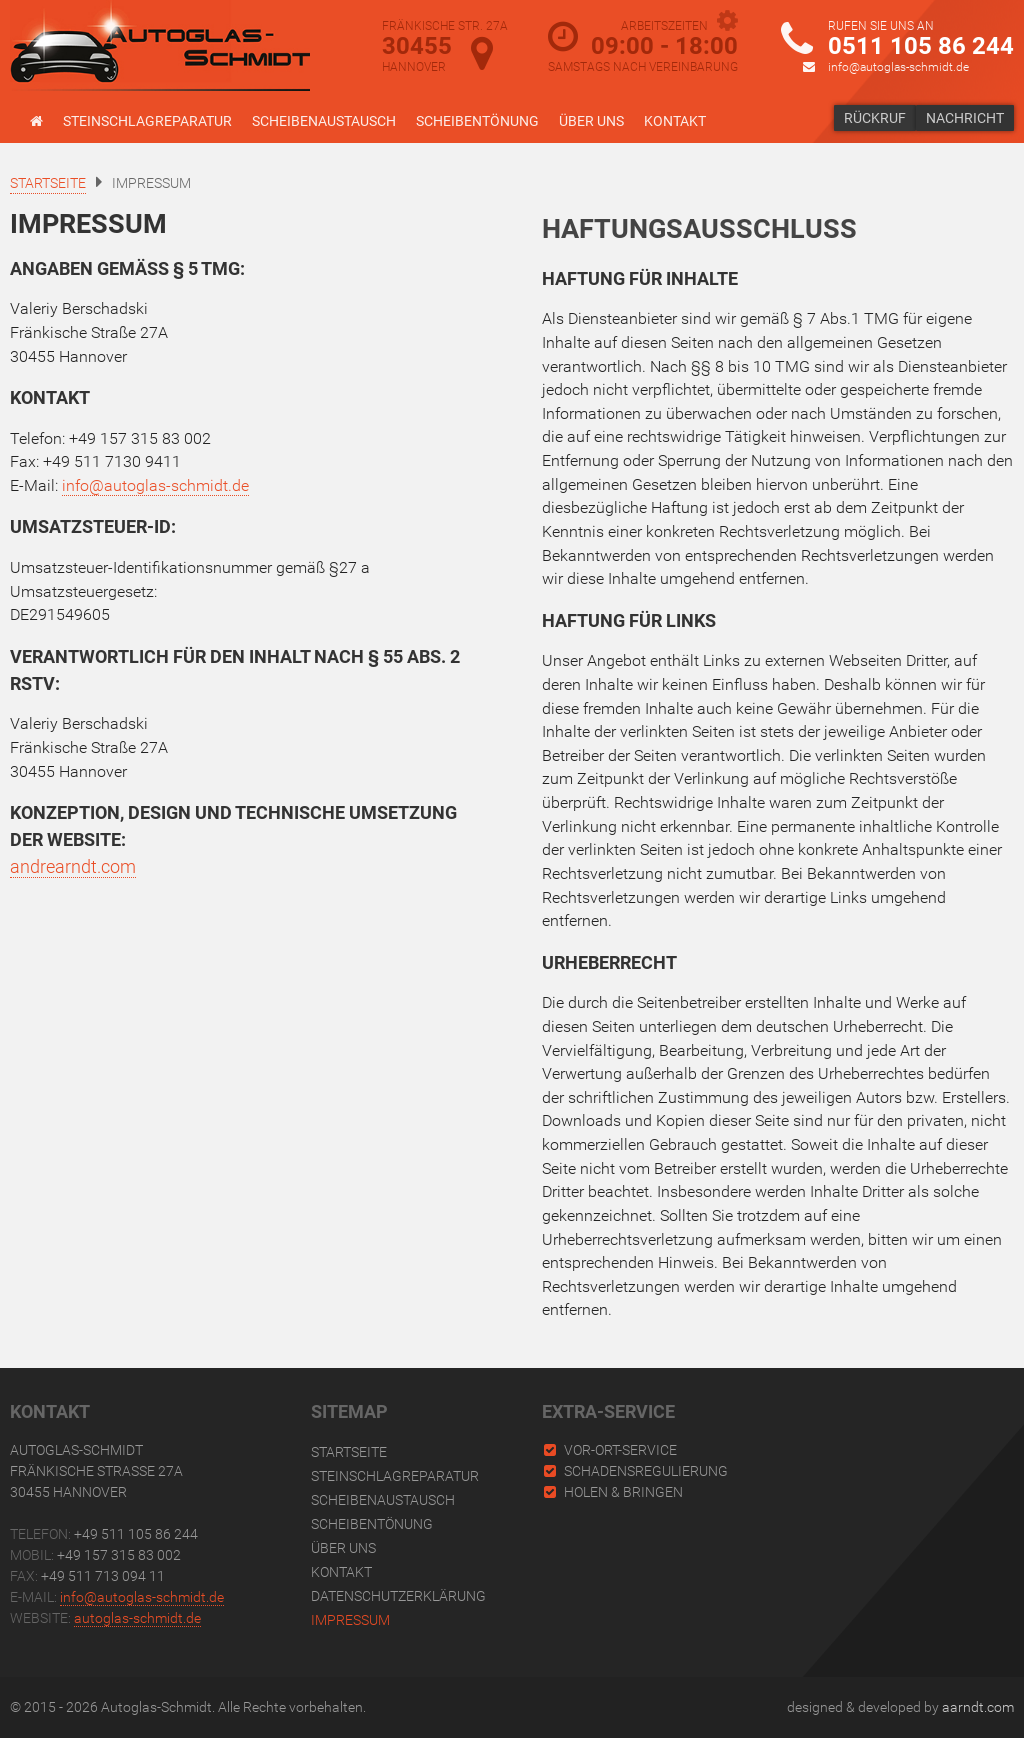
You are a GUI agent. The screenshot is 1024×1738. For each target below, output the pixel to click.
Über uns (591, 121)
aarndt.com (978, 1707)
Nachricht (965, 118)
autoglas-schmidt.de (137, 1618)
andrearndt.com (73, 866)
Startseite (349, 1452)
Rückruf (875, 118)
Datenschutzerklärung (398, 1596)
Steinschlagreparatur (147, 121)
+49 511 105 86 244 (136, 1534)
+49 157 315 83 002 (119, 1555)
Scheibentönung (477, 121)
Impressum (350, 1620)
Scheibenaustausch (324, 121)
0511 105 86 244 (921, 46)
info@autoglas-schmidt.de (898, 67)
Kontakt (675, 121)
